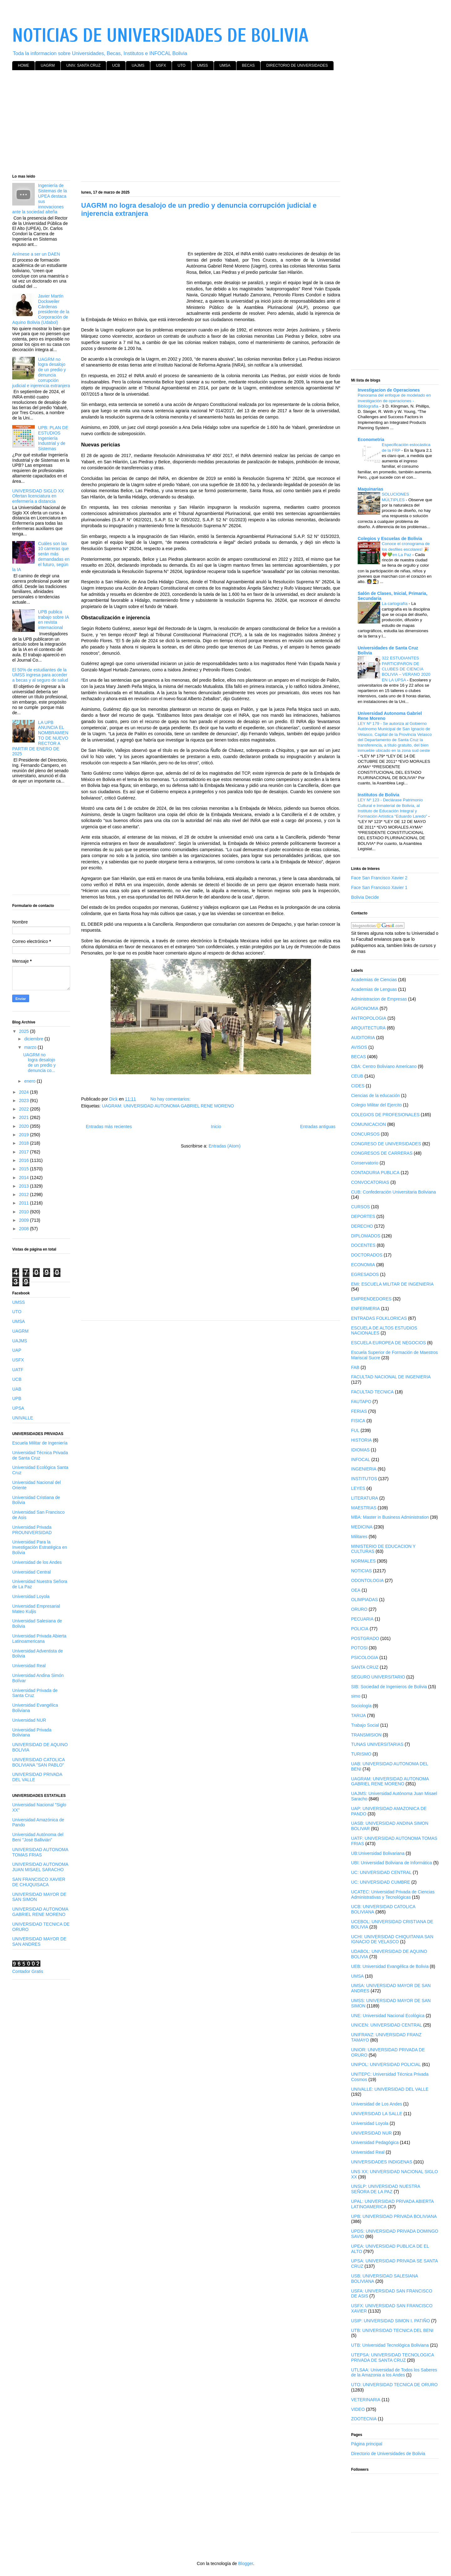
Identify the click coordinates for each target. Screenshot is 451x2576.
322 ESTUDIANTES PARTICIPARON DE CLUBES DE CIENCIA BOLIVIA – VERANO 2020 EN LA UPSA (406, 669)
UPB (16, 1398)
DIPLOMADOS (365, 1235)
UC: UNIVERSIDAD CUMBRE (380, 1882)
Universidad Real (29, 1665)
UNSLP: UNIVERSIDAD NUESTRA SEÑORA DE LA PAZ (385, 2189)
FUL (355, 1430)
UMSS (202, 65)
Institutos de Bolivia (378, 794)
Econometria (371, 439)
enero (30, 1081)
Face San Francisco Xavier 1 (379, 887)
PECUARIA (362, 1618)
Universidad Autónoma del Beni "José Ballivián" (37, 1837)
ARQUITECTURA (368, 1027)
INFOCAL (360, 1459)
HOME (23, 65)
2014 (24, 1177)
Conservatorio (364, 1162)
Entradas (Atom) (225, 1145)
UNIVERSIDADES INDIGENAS (381, 2161)
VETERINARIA (365, 2399)
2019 (24, 1134)
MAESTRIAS (363, 1507)
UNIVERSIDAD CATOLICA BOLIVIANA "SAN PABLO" (38, 1762)
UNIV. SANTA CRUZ (83, 65)
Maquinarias (370, 489)
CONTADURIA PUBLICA (375, 1172)
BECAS (248, 65)
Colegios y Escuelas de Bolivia (390, 538)
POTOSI (359, 1647)
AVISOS (359, 1047)
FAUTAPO (361, 1401)
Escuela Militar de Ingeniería (40, 1442)
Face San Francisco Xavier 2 (379, 877)
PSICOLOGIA (364, 1657)
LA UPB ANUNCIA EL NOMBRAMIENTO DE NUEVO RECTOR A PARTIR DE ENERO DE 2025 (40, 738)
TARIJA (358, 1715)
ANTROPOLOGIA (368, 1018)
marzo (31, 1047)
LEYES (358, 1488)
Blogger (245, 2563)
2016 (24, 1160)
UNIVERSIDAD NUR (371, 2133)
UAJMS (138, 65)
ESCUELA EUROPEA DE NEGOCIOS (388, 1342)
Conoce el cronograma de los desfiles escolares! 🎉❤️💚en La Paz (406, 549)
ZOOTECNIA (364, 2418)
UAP (16, 1350)
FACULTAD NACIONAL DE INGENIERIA (391, 1376)
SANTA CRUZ (365, 1667)
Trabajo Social (365, 1725)
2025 (24, 1031)
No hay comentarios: (171, 1098)
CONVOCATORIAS (370, 1182)
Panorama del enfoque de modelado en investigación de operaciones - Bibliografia (394, 401)
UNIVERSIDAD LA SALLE (376, 2113)
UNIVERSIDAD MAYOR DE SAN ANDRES (39, 1941)
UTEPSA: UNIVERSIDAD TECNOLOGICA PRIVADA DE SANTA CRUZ (392, 2357)
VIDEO (358, 2409)
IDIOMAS (360, 1449)
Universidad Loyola (30, 1596)
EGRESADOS (365, 1274)
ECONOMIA (363, 1264)
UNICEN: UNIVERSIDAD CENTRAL (386, 2024)
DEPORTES (363, 1216)
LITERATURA (364, 1498)
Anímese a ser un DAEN (36, 254)
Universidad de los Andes (37, 1562)
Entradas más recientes (109, 1126)
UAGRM (48, 65)
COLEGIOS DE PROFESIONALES (385, 1114)
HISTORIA (361, 1440)
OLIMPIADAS (364, 1599)
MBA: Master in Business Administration (390, 1517)
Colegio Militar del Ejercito (376, 1104)
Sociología (361, 1705)
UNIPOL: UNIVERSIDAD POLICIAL (386, 2064)
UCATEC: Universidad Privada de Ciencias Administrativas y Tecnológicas (393, 1894)
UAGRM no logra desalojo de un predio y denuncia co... (39, 1062)
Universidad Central (31, 1571)
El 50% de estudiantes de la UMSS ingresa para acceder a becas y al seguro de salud (40, 675)
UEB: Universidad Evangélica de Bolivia (389, 1966)
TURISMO (361, 1753)
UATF (17, 1369)
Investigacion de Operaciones (389, 390)
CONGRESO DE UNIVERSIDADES (386, 1143)
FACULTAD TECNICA (372, 1391)
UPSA (18, 1408)
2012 (24, 1194)
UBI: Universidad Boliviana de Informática (391, 1862)
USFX (161, 65)
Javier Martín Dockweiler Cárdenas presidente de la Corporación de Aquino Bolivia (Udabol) (40, 309)
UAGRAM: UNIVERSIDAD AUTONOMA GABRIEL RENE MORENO (168, 1105)
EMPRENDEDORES (371, 1298)
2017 (24, 1151)
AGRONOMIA (364, 1008)
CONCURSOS (365, 1134)
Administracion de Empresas (379, 999)
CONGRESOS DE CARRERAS (381, 1153)
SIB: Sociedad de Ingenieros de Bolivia (389, 1686)
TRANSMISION (366, 1734)
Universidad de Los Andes (376, 2103)
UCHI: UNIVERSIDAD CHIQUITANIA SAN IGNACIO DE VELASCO (392, 1939)
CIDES (358, 1085)
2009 (24, 1220)
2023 (24, 1100)
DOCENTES (363, 1245)
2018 (24, 1143)
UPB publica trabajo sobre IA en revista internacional (53, 619)
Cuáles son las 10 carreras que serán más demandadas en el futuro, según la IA (41, 556)
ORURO (359, 1609)
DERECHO (362, 1226)
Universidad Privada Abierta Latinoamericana (39, 1638)
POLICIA (359, 1628)
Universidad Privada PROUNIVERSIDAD (32, 1530)
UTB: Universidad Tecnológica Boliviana (390, 2345)
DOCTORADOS (366, 1254)
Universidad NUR (29, 1720)
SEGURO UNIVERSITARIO (378, 1676)
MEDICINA (361, 1526)
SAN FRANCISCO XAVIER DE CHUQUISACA (38, 1882)
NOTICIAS (361, 1570)
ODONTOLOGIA (367, 1580)
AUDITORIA (363, 1037)
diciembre (34, 1038)
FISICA (358, 1420)
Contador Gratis (27, 1971)
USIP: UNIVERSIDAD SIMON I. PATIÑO (390, 2320)
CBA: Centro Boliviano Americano (384, 1066)
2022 (24, 1108)
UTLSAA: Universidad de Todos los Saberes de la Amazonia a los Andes (394, 2372)
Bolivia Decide (365, 897)
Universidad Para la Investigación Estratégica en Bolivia (39, 1547)
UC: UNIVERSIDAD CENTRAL (381, 1872)
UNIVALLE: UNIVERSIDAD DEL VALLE (389, 2089)
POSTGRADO (365, 1638)
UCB (116, 65)
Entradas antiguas (317, 1126)
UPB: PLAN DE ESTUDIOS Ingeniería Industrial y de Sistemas (53, 438)
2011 (24, 1202)
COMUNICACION (368, 1124)
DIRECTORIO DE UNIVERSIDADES (297, 65)
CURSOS (360, 1206)
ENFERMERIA (365, 1308)
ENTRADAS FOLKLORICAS (379, 1318)
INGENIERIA (363, 1468)
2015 (24, 1168)
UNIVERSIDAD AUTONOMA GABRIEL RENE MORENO (40, 1912)
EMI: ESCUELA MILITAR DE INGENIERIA (392, 1284)
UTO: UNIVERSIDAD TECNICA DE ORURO (394, 2384)
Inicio (216, 1126)
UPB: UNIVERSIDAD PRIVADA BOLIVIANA (394, 2216)
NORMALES (363, 1561)
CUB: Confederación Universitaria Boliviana (393, 1191)
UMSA (225, 65)
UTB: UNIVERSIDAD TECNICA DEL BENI (392, 2330)
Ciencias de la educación (375, 1095)
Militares (359, 1536)
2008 (24, 1228)
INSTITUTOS (364, 1478)
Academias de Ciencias (374, 979)
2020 (24, 1126)
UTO (181, 65)
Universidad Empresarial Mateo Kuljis (36, 1609)
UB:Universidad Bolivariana (377, 1853)
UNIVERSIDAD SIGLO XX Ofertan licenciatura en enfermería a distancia (38, 496)
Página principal (366, 2443)
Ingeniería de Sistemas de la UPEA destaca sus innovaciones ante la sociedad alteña (39, 198)
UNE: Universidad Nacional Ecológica (387, 2015)
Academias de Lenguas (374, 989)
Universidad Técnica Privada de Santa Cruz (40, 1455)
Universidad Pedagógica (375, 2142)
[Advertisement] (200, 123)
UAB (16, 1389)
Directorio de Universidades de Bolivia (388, 2453)
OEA (355, 1590)
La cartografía (395, 603)
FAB (355, 1367)
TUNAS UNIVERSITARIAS (377, 1744)
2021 (24, 1117)
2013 (24, 1186)
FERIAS (359, 1411)
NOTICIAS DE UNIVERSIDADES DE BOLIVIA (160, 36)
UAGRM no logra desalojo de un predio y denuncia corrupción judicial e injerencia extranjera (41, 372)
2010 (24, 1211)
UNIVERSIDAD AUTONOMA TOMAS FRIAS (40, 1852)
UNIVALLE (22, 1417)
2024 (24, 1092)
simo (355, 1696)
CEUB (357, 1076)
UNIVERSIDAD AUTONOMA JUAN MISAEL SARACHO (40, 1867)
